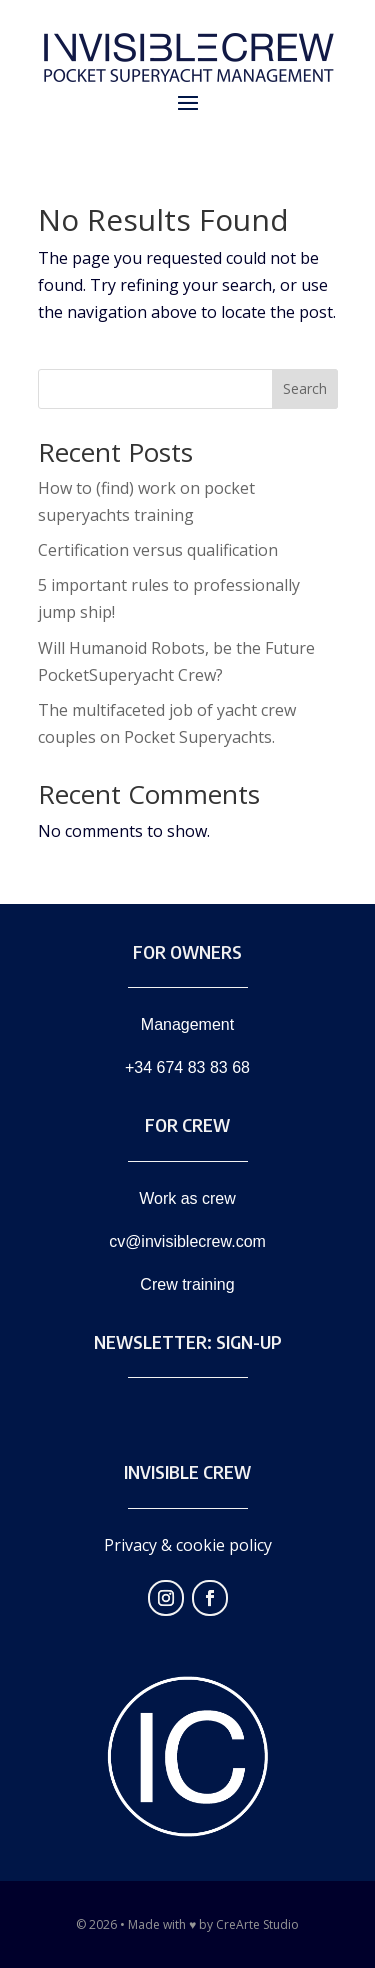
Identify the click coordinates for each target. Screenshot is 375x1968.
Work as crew (187, 1198)
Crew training (187, 1284)
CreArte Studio (257, 1924)
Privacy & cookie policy (188, 1545)
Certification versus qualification (158, 550)
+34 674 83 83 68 (187, 1067)
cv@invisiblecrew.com (187, 1241)
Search (305, 388)
